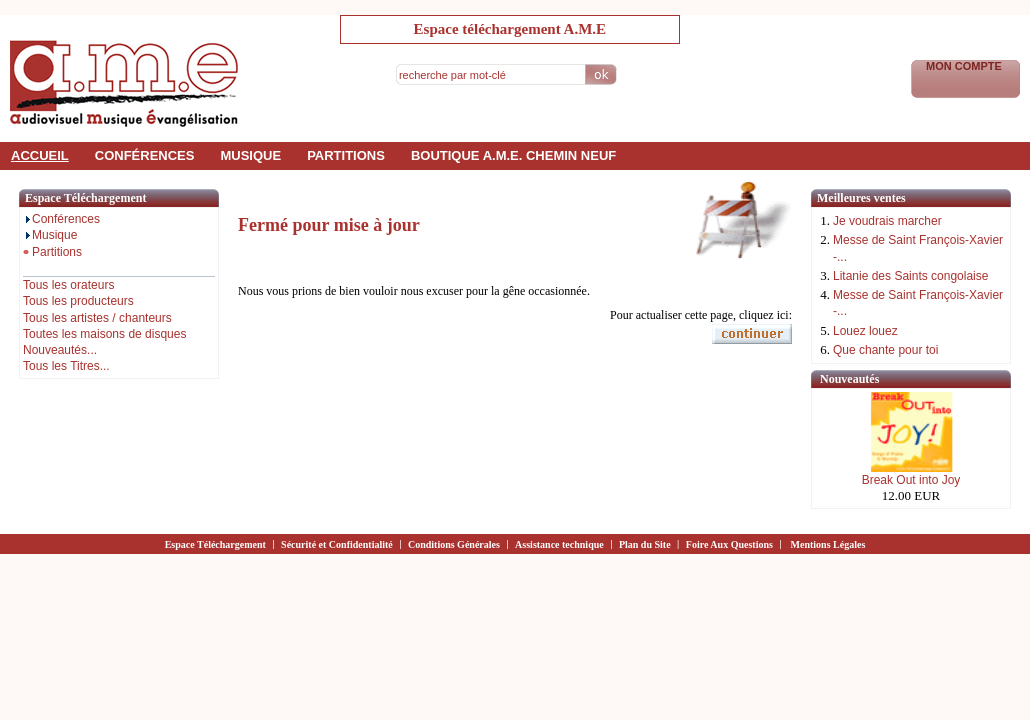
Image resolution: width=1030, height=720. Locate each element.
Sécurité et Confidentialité (337, 544)
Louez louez (865, 331)
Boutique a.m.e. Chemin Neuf (513, 155)
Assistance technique (559, 544)
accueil (40, 155)
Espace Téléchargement (215, 544)
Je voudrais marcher (887, 221)
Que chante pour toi (885, 350)
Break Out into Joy (911, 480)
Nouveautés (849, 379)
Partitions (52, 252)
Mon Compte (965, 66)
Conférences (61, 219)
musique (250, 155)
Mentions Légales (828, 544)
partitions (346, 155)
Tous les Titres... (66, 366)
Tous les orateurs (68, 285)
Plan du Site (645, 544)
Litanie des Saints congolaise (910, 276)
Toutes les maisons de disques (104, 334)
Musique (50, 235)
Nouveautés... (60, 350)
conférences (145, 155)
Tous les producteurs (78, 301)
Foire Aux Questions (729, 544)
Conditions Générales (454, 544)
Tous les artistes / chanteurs (97, 318)
